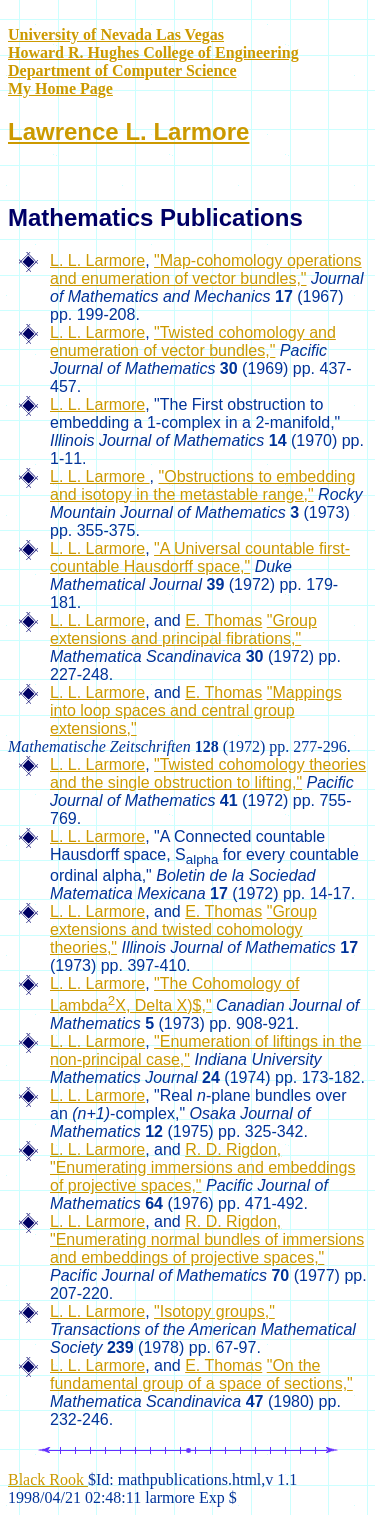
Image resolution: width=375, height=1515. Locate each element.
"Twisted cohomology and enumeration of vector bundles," (193, 341)
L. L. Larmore (97, 260)
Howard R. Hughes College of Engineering (153, 52)
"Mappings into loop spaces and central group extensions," (196, 710)
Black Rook (48, 1479)
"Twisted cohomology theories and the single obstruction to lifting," (208, 773)
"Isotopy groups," (214, 1311)
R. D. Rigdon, (233, 1149)
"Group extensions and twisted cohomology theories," (183, 929)
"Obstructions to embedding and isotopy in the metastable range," (202, 485)
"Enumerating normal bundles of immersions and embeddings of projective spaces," (207, 1248)
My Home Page (60, 88)
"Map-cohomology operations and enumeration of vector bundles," (206, 269)
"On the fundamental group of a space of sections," (201, 1374)
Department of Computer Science (122, 70)
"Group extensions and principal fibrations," (183, 629)
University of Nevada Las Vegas (116, 34)
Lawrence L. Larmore (128, 131)
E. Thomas (223, 620)
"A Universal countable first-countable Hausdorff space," (200, 557)
